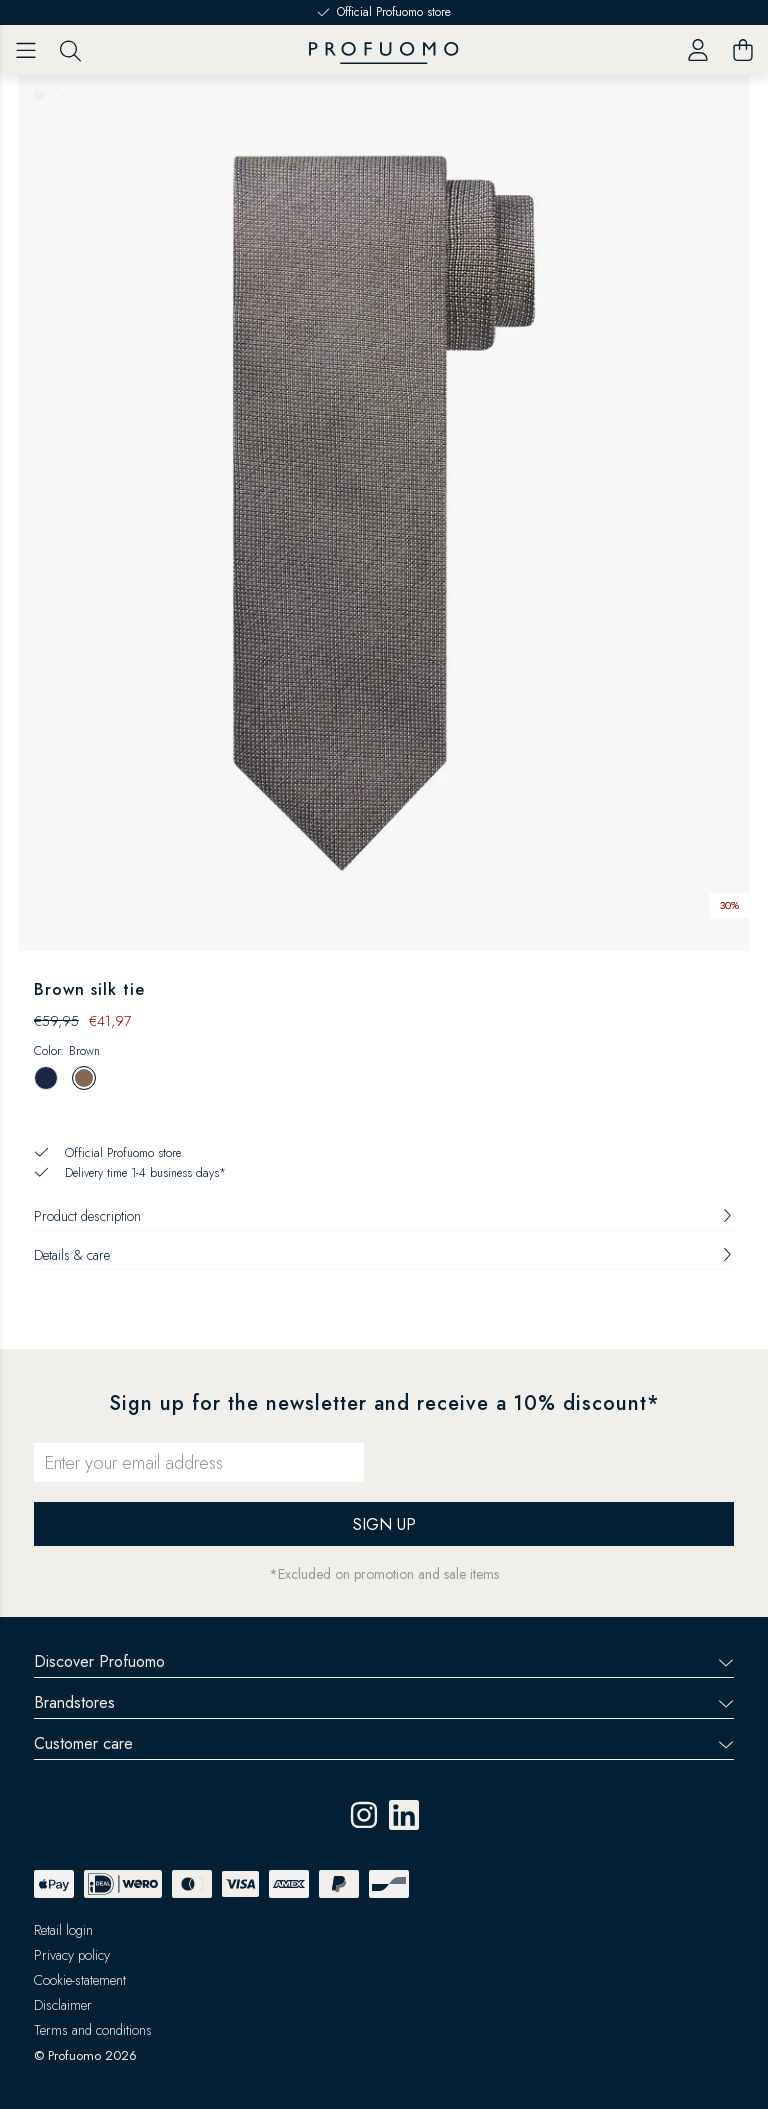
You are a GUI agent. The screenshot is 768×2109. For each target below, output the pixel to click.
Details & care (384, 1255)
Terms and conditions (93, 2030)
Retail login (63, 1930)
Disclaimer (63, 2005)
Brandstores (384, 1702)
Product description (384, 1216)
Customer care (384, 1743)
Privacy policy (72, 1955)
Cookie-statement (80, 1980)
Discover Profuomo (384, 1661)
